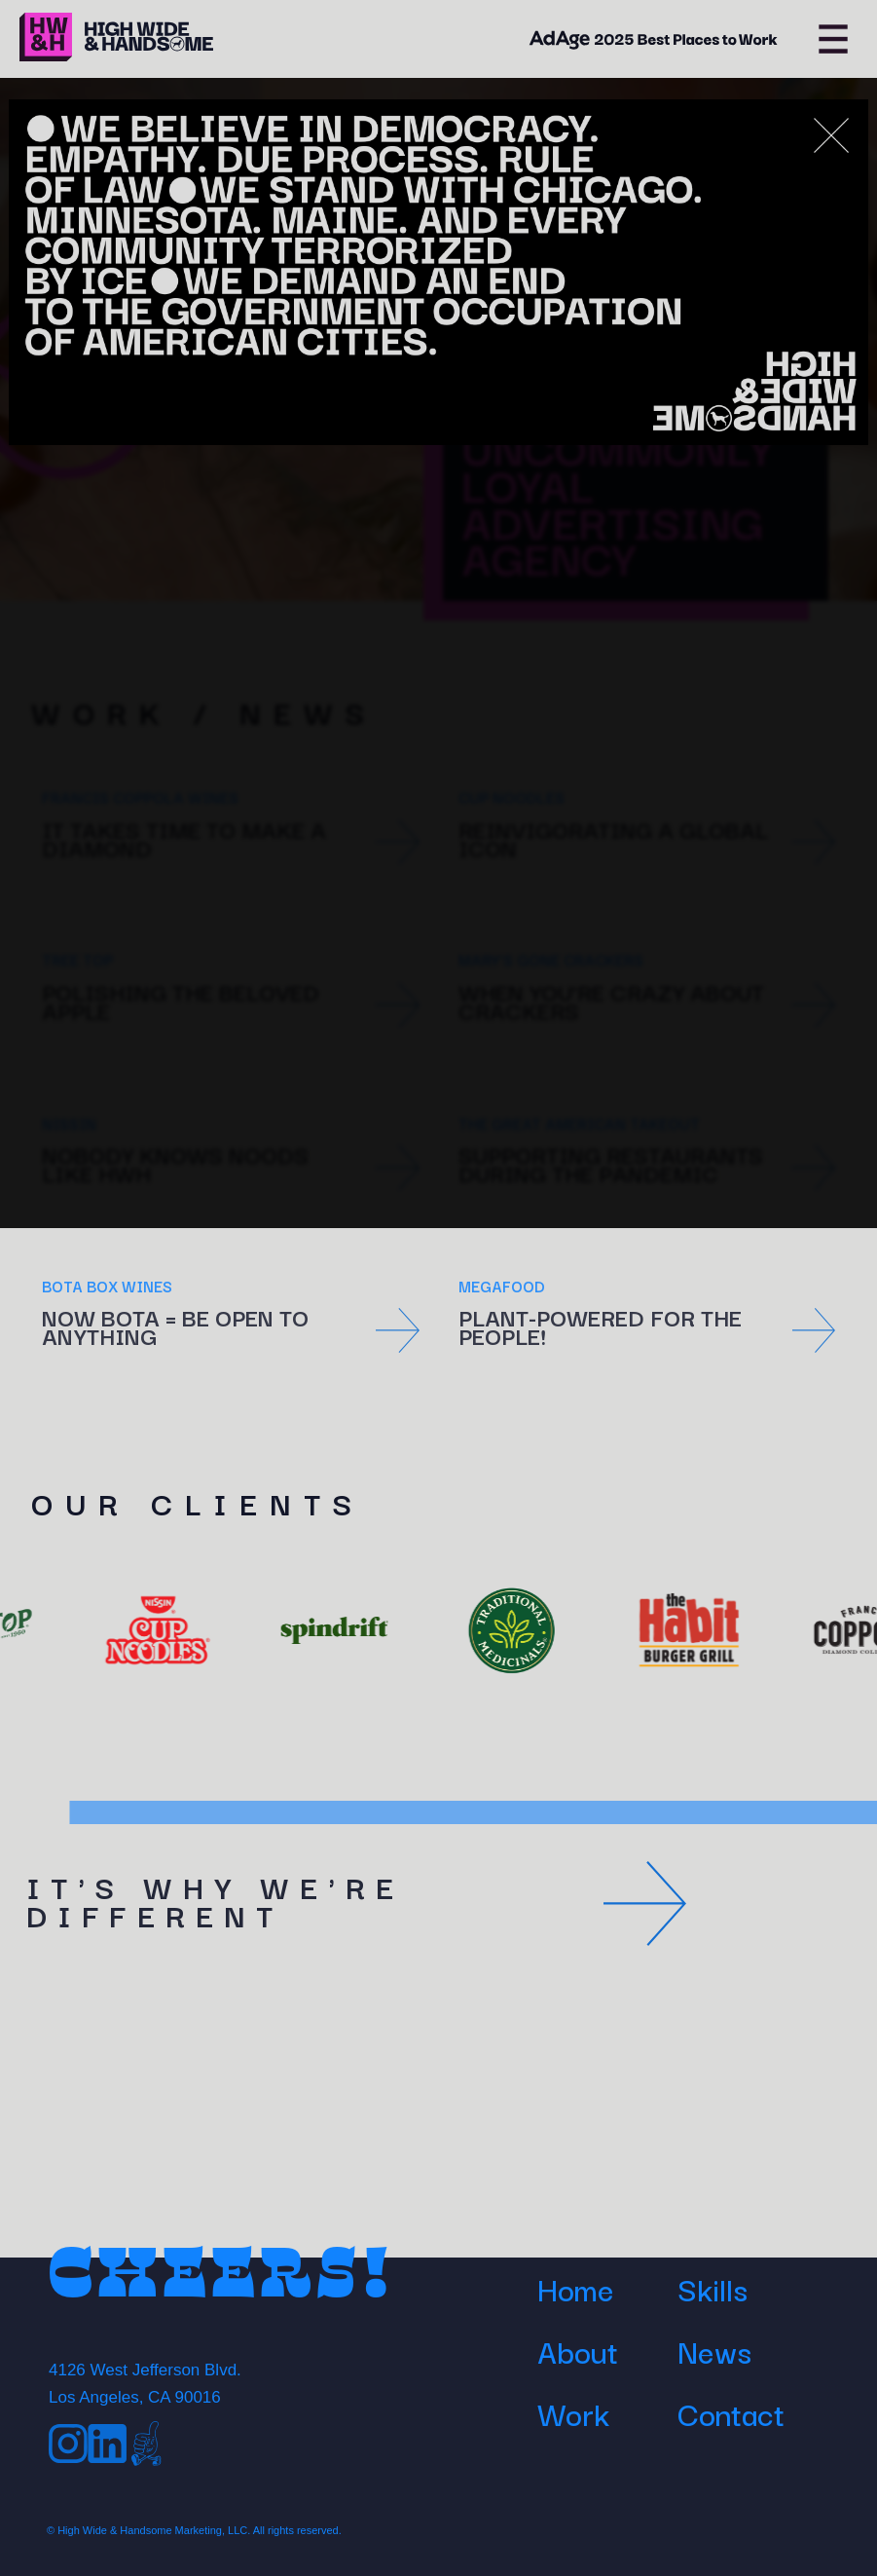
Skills (712, 2288)
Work (573, 2413)
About (577, 2350)
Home (575, 2288)
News (714, 2350)
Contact (731, 2413)
